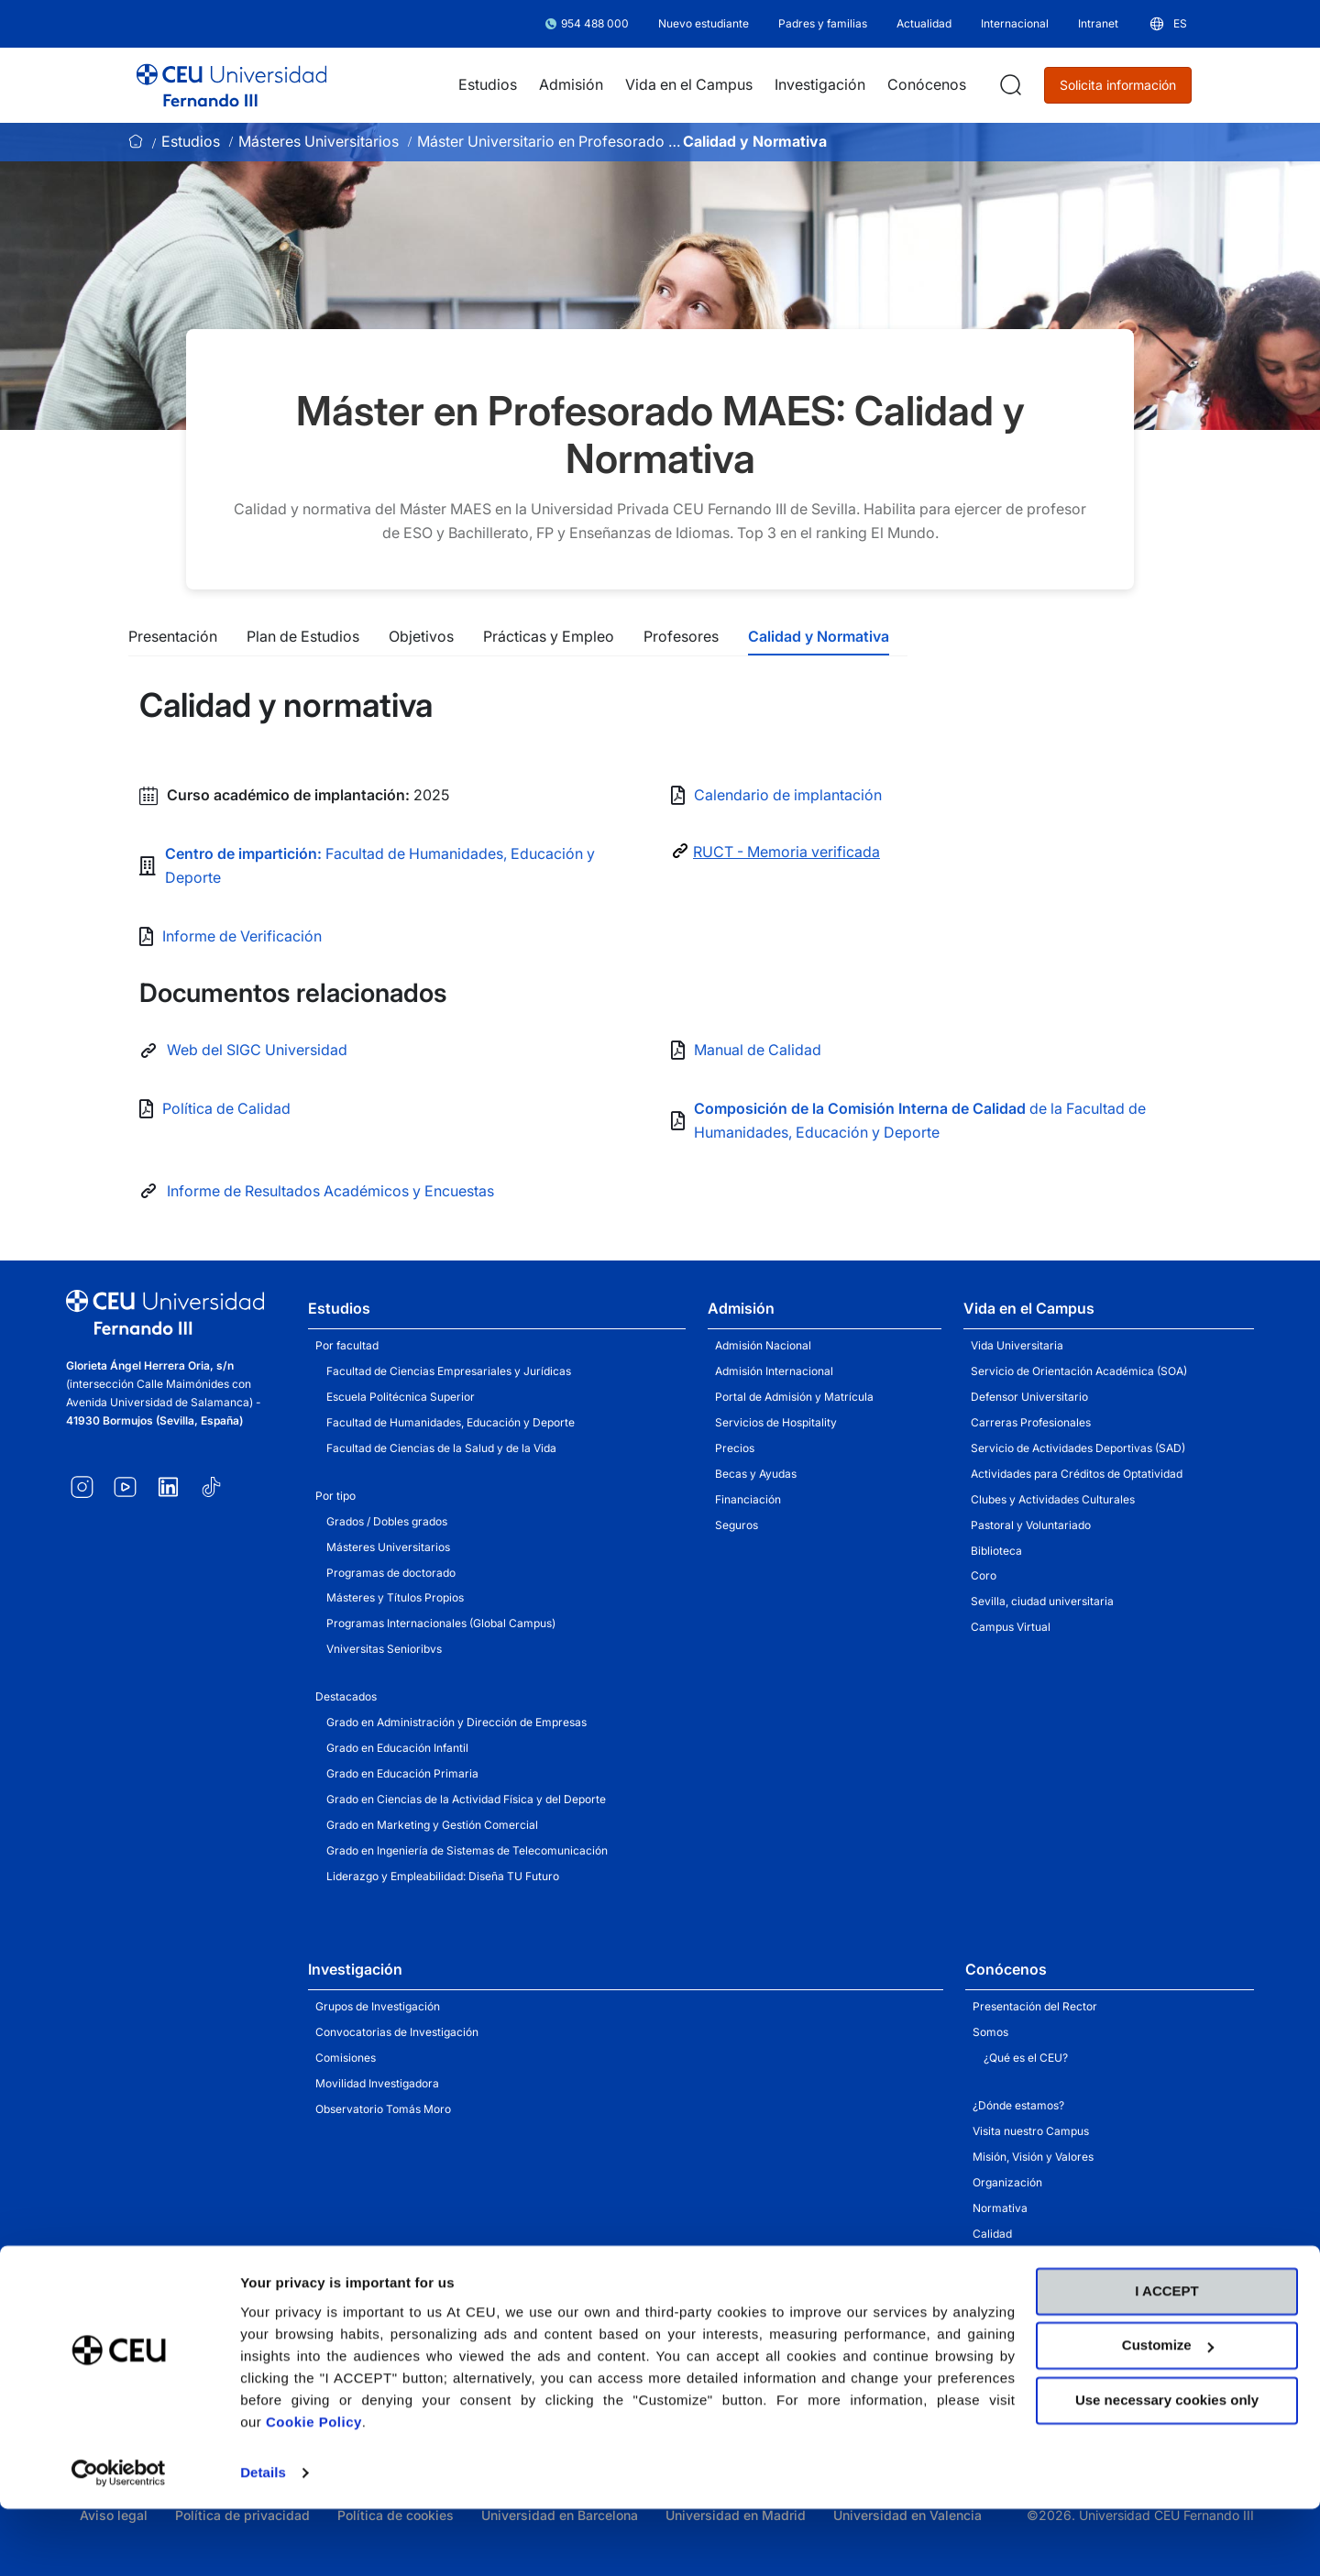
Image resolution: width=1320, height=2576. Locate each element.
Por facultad (347, 1345)
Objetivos (421, 636)
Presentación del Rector (1035, 2006)
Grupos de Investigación (377, 2006)
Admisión (741, 1308)
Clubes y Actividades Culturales (1053, 1499)
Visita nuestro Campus (1031, 2131)
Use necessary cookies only (1167, 2467)
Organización (1007, 2182)
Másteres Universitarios (318, 141)
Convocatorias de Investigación (396, 2032)
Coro (983, 1575)
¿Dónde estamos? (1018, 2105)
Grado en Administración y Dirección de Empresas (456, 1722)
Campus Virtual (1010, 1627)
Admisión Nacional (763, 1345)
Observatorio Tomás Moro (383, 2109)
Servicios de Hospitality (776, 1422)
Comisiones (345, 2057)
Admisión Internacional (774, 1371)
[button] (1167, 24)
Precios (734, 1448)
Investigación (355, 1969)
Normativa (1000, 2208)
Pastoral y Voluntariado (1031, 1525)
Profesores (681, 636)
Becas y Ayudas (756, 1474)
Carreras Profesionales (1031, 1422)
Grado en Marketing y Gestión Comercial (432, 1825)
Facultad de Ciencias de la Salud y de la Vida (441, 1448)
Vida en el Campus (1028, 1308)
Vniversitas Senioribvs (384, 1649)
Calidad (992, 2233)
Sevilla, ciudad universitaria (1042, 1601)
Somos (990, 2032)
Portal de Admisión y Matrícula (794, 1397)
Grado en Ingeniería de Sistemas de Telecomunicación (467, 1850)
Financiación (748, 1499)
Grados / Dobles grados (386, 1521)
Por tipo (335, 1496)
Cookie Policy (314, 2489)
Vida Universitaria (1017, 1345)
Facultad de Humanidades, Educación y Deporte (450, 1422)
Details (263, 2540)
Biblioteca (996, 1551)
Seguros (736, 1525)
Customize (1168, 2412)
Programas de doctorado (391, 1573)
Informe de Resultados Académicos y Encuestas (330, 1191)
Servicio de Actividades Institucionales (1072, 2284)
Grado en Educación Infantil (397, 1748)
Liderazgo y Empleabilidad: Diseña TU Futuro (442, 1876)
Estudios (190, 141)
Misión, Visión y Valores (1033, 2156)
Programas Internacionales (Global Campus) (441, 1623)
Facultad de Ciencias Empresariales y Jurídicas (448, 1371)
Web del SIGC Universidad (257, 1049)
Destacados (346, 1696)
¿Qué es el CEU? (1026, 2057)
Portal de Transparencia (1035, 2310)
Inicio (135, 141)
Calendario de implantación (788, 795)
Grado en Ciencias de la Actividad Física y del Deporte (466, 1799)
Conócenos (1006, 1969)
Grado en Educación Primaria (402, 1773)
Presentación (172, 636)
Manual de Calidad (757, 1049)
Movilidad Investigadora (377, 2083)
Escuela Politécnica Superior (400, 1397)
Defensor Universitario (1029, 1397)
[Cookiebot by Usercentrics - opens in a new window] (118, 2540)
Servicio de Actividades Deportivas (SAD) (1078, 1448)
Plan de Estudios (303, 636)
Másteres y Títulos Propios (395, 1597)
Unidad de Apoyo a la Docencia (1053, 2259)
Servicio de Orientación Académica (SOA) (1079, 1371)
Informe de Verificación (242, 936)
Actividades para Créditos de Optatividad (1076, 1474)
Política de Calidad (226, 1108)
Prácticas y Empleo (548, 636)
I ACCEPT (1166, 2358)
